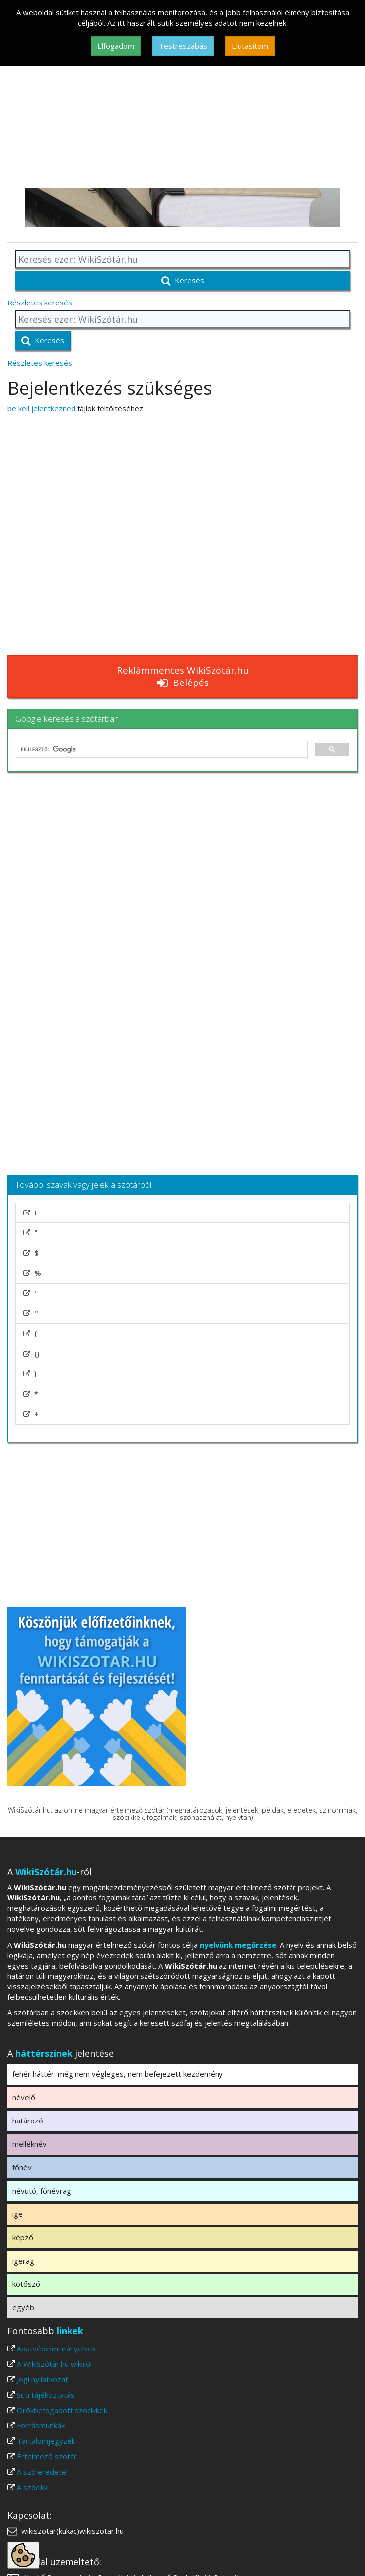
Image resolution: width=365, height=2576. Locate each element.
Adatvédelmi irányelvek (56, 2348)
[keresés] (161, 749)
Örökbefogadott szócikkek (62, 2410)
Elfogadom (115, 46)
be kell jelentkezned (41, 408)
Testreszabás (183, 46)
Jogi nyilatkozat (42, 2379)
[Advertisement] (182, 113)
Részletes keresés (39, 302)
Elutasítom (250, 46)
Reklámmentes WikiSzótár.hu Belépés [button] (183, 676)
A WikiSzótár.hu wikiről (54, 2364)
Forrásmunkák (41, 2425)
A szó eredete (41, 2472)
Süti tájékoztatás (45, 2395)
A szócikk (32, 2487)
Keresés (182, 280)
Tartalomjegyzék (46, 2441)
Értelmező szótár (47, 2456)
